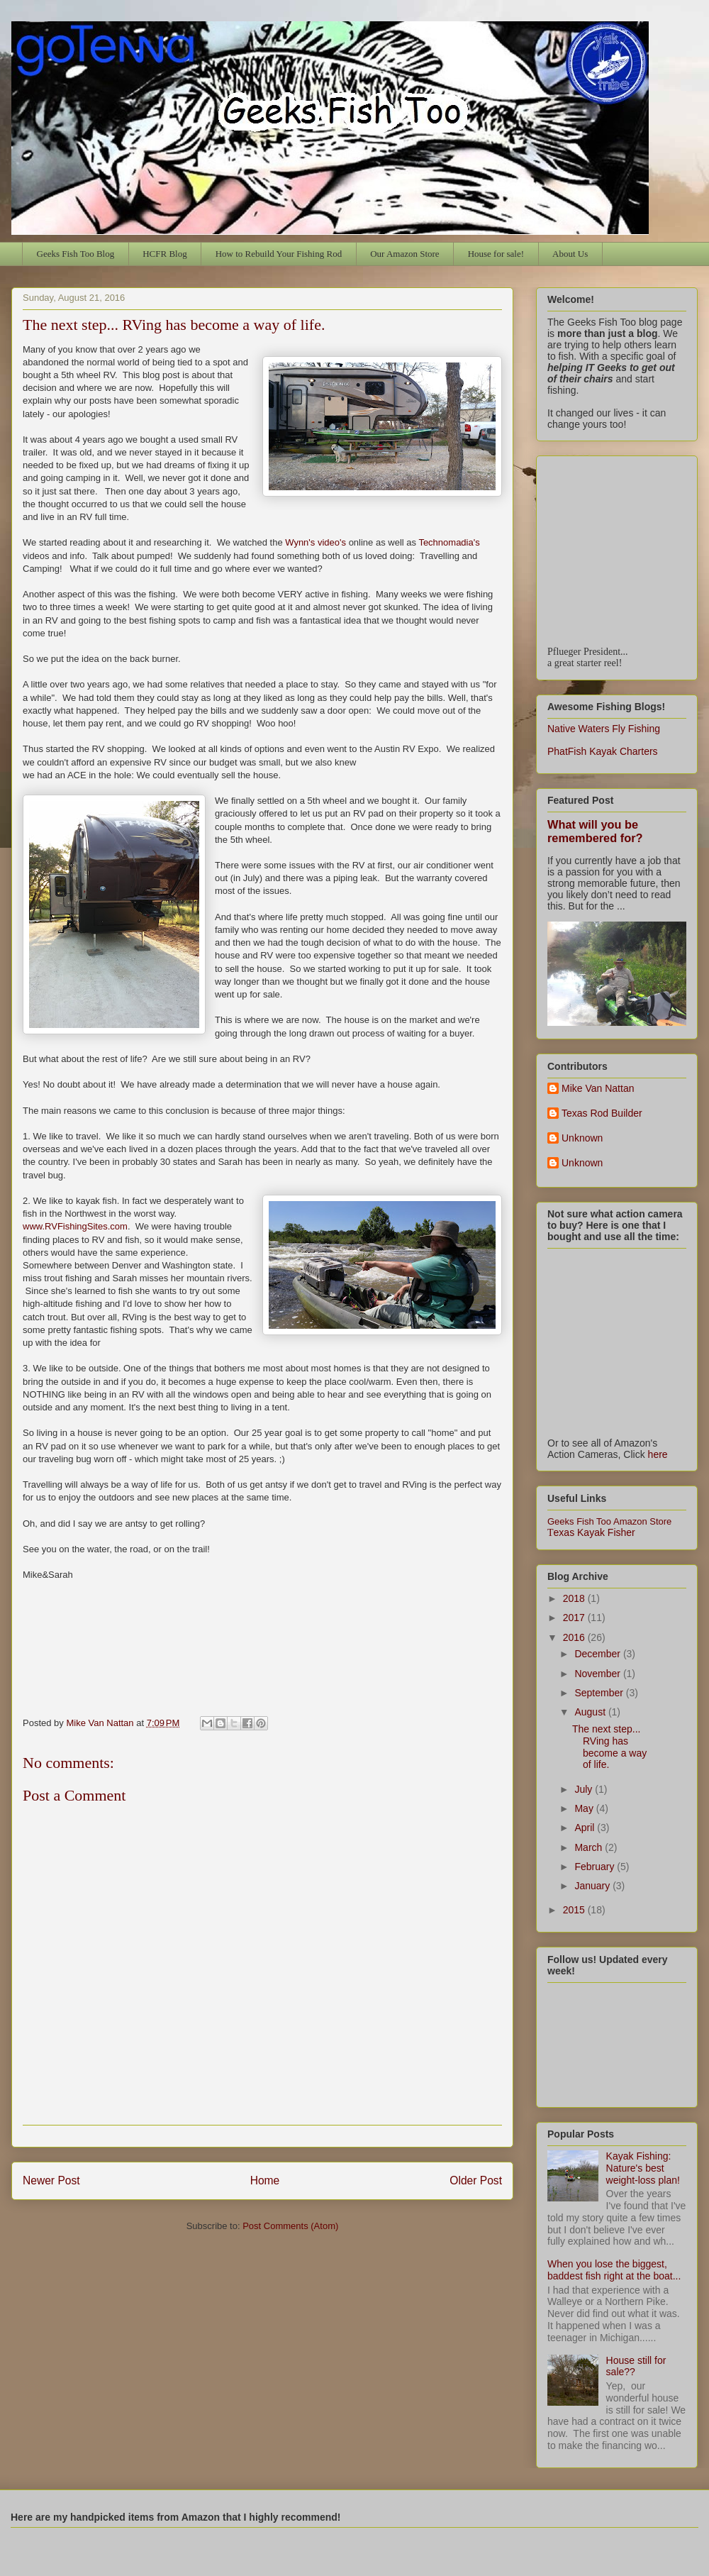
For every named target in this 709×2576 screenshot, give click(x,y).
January (593, 1885)
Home (265, 2180)
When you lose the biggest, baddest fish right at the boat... (614, 2270)
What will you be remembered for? (595, 831)
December (598, 1653)
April (585, 1827)
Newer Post (51, 2180)
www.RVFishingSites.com (75, 1226)
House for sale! (496, 253)
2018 (575, 1598)
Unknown (582, 1138)
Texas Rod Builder (602, 1113)
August (591, 1712)
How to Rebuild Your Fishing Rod (279, 253)
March (589, 1847)
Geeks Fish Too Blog (76, 253)
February (595, 1866)
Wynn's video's (315, 542)
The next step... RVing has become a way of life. (609, 1746)
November (598, 1673)
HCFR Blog (165, 253)
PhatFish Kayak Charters (602, 751)
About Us (570, 253)
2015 (575, 1910)
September (599, 1692)
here (658, 1454)
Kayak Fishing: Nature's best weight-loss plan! (643, 2168)
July (584, 1789)
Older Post (476, 2180)
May (585, 1808)
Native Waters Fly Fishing (603, 728)
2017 (575, 1617)
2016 (575, 1637)
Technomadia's (448, 542)
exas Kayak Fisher (591, 1532)
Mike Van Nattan (598, 1088)
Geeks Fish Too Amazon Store (609, 1521)
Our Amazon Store (404, 253)
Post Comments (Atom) (290, 2226)
